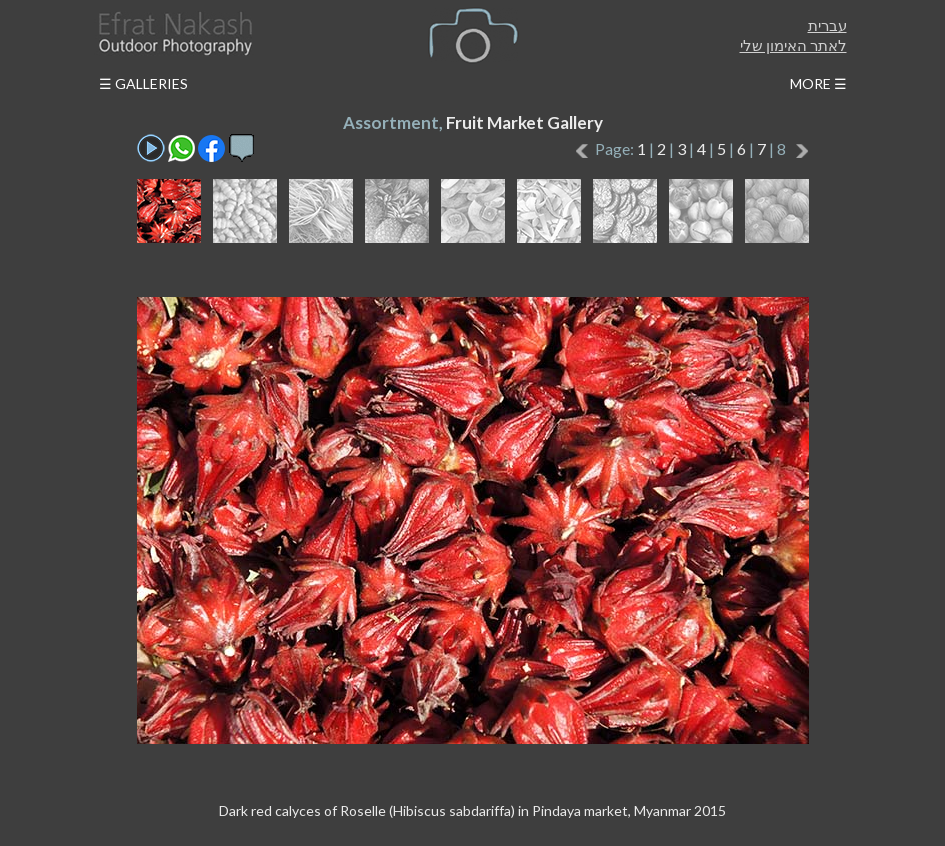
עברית (827, 25)
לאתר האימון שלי (793, 45)
